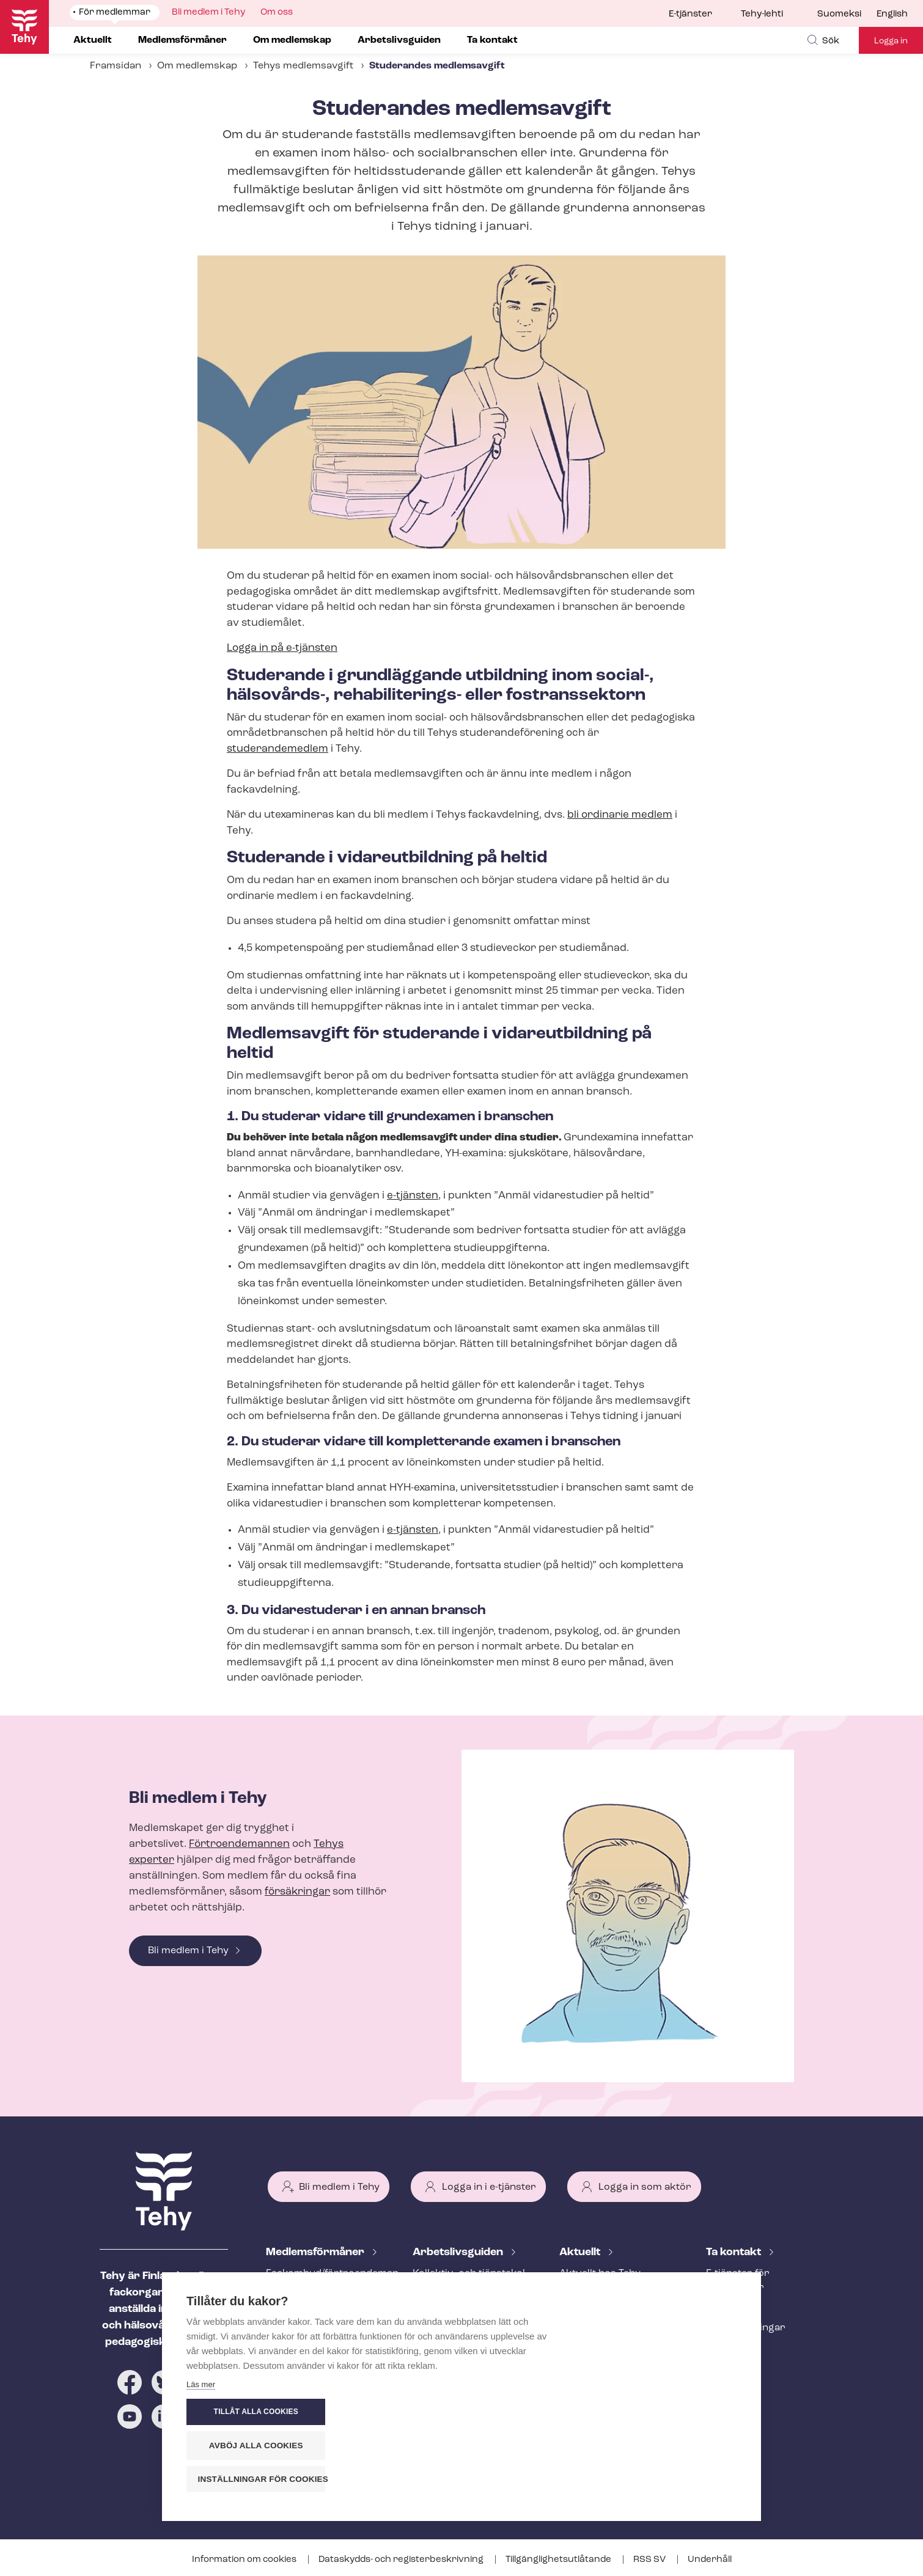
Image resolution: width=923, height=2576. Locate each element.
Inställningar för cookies (669, 2479)
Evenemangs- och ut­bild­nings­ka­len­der (617, 2361)
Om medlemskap (197, 66)
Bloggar (578, 2314)
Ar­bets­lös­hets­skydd (314, 2348)
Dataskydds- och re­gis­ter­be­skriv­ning (401, 2559)
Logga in (891, 41)
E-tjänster (690, 14)
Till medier (731, 2348)
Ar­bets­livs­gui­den (459, 2252)
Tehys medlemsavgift (303, 66)
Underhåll (710, 2559)
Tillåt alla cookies (662, 2412)
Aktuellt (581, 2252)
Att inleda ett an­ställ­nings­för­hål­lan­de (461, 2315)
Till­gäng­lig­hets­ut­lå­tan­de (559, 2559)
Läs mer (200, 2482)
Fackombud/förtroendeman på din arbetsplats (324, 2280)
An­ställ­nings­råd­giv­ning (321, 2308)
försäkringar (297, 1892)
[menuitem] (847, 14)
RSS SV (650, 2559)
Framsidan (115, 66)
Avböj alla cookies (663, 2445)
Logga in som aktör (644, 2187)
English (892, 14)
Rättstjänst (292, 2328)
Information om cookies (245, 2559)
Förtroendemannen (239, 1844)
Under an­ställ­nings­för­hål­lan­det (466, 2349)
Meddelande (588, 2294)
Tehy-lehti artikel (598, 2334)
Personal (727, 2308)
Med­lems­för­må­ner (316, 2252)
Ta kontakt (734, 2252)
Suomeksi (839, 14)
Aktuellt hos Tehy (600, 2273)
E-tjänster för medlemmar (738, 2280)
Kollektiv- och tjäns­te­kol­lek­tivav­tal (470, 2280)
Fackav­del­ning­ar (745, 2328)
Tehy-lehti (762, 14)
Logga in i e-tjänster (489, 2187)
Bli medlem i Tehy (188, 1951)
